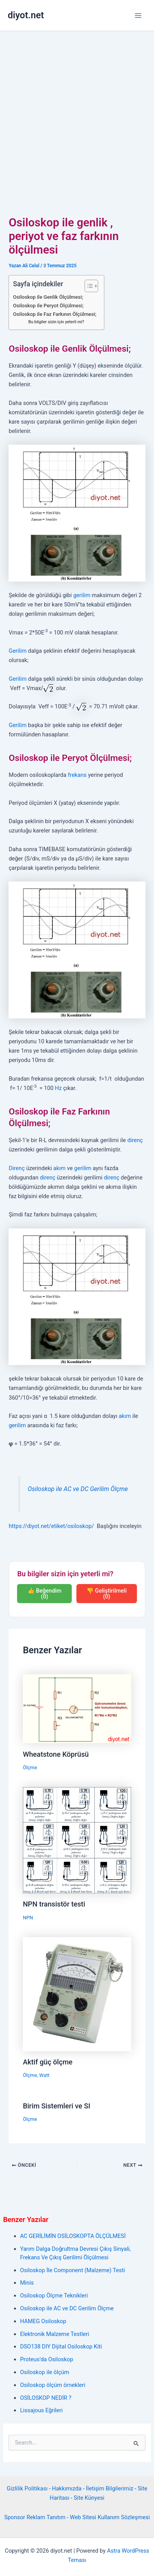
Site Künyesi (89, 2497)
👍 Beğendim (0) (44, 1593)
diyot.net (26, 15)
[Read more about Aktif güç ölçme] (77, 1993)
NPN (28, 1918)
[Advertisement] (72, 108)
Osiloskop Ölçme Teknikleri (54, 2295)
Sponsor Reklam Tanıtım (35, 2517)
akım (59, 1168)
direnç (135, 1140)
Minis (27, 2282)
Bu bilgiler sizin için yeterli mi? (56, 321)
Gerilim (17, 650)
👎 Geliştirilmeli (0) (106, 1593)
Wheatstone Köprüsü (56, 1754)
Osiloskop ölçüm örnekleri (52, 2384)
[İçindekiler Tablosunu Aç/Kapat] (87, 286)
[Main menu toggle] (138, 15)
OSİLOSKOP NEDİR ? (45, 2397)
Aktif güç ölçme (48, 2062)
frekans (77, 774)
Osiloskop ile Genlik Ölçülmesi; (48, 297)
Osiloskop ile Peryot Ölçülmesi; (48, 305)
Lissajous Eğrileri (41, 2410)
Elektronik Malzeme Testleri (54, 2334)
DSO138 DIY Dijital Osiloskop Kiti (61, 2346)
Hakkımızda (66, 2488)
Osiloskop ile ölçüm (44, 2372)
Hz (58, 1088)
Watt (44, 2075)
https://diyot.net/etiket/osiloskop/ (51, 1526)
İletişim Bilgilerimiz (109, 2488)
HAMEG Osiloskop (43, 2321)
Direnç (16, 1168)
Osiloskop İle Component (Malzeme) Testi (72, 2270)
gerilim (81, 595)
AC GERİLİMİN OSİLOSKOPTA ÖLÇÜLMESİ (73, 2236)
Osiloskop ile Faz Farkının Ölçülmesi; (54, 314)
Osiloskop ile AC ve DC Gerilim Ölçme (78, 1489)
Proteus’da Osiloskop (46, 2359)
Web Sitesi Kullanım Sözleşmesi (110, 2517)
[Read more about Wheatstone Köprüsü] (77, 1708)
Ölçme (30, 1767)
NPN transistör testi (54, 1904)
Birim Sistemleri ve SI (56, 2106)
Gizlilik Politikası (27, 2488)
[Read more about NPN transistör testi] (77, 1839)
